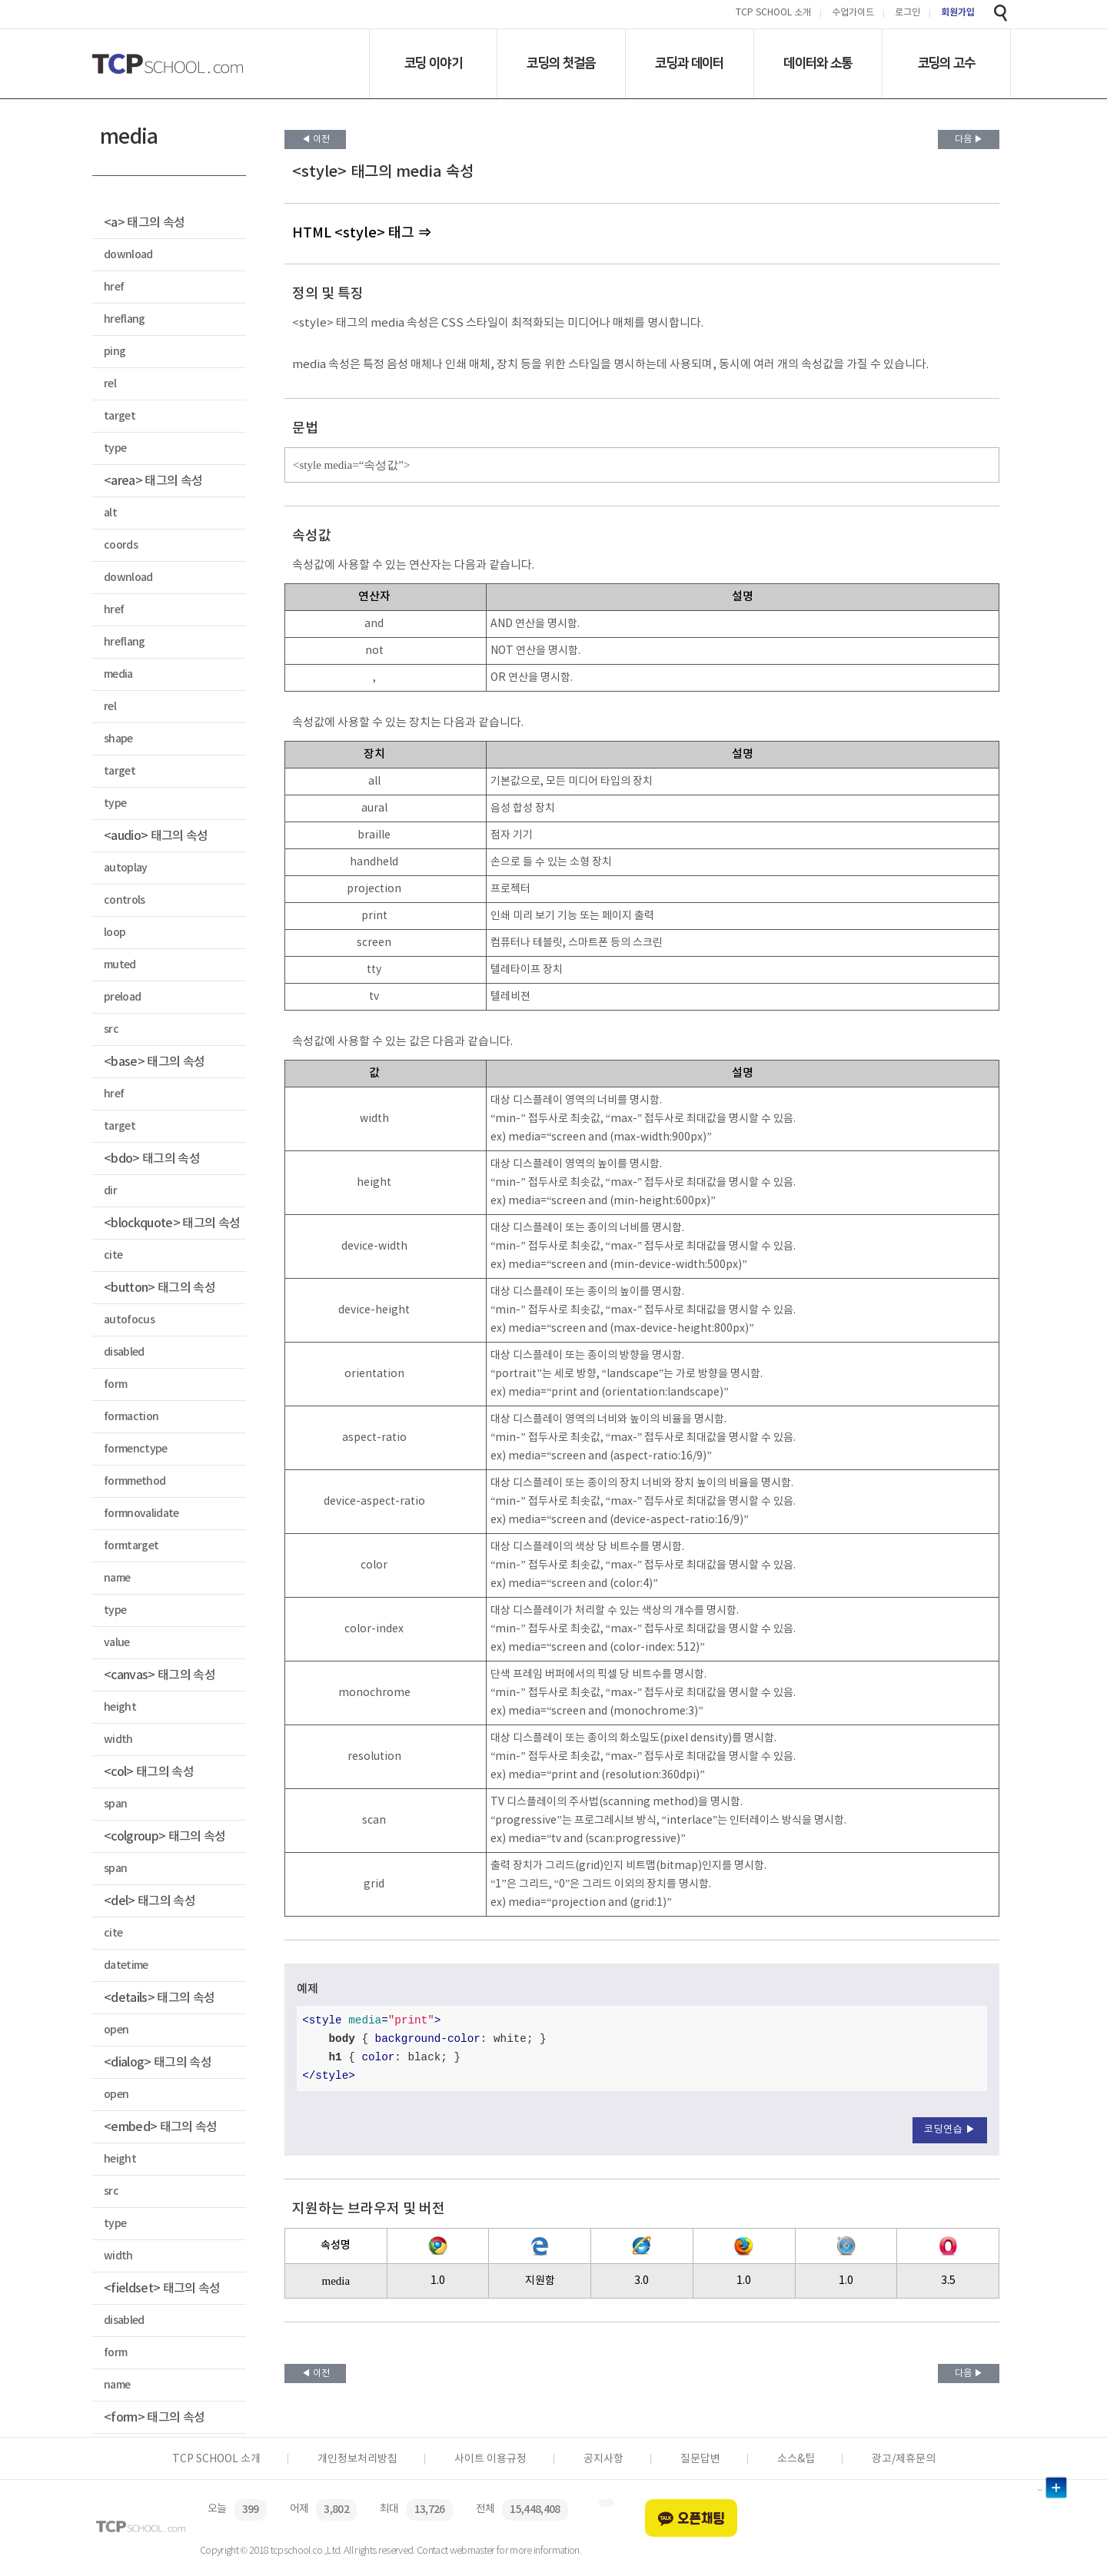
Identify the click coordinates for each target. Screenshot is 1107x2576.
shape (118, 738)
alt (110, 513)
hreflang (124, 319)
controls (124, 900)
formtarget (131, 1545)
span (115, 1804)
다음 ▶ (969, 139)
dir (110, 1190)
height (120, 1707)
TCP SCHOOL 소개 (773, 13)
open (116, 2030)
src (111, 1029)
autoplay (126, 868)
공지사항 (603, 2459)
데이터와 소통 (817, 63)
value (117, 1642)
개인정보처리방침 (357, 2459)
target (119, 416)
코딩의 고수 (947, 63)
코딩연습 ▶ (950, 2130)
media (118, 674)
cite (113, 1255)
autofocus (129, 1319)
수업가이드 (853, 13)
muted (120, 964)
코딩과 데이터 (689, 63)
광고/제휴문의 (904, 2459)
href (114, 287)
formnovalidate (141, 1513)
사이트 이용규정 (490, 2459)
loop (114, 932)
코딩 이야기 (433, 63)
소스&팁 (796, 2459)
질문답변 (700, 2459)
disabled (124, 1352)
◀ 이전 (315, 139)
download (128, 254)
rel (110, 383)
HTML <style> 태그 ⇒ (361, 233)
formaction (131, 1416)
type (115, 448)
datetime (126, 1965)
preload (122, 997)
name (117, 1578)
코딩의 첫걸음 (561, 63)
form (115, 1384)
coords (121, 545)
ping (114, 351)
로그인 (907, 13)
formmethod (134, 1481)
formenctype (136, 1449)
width (118, 1739)
